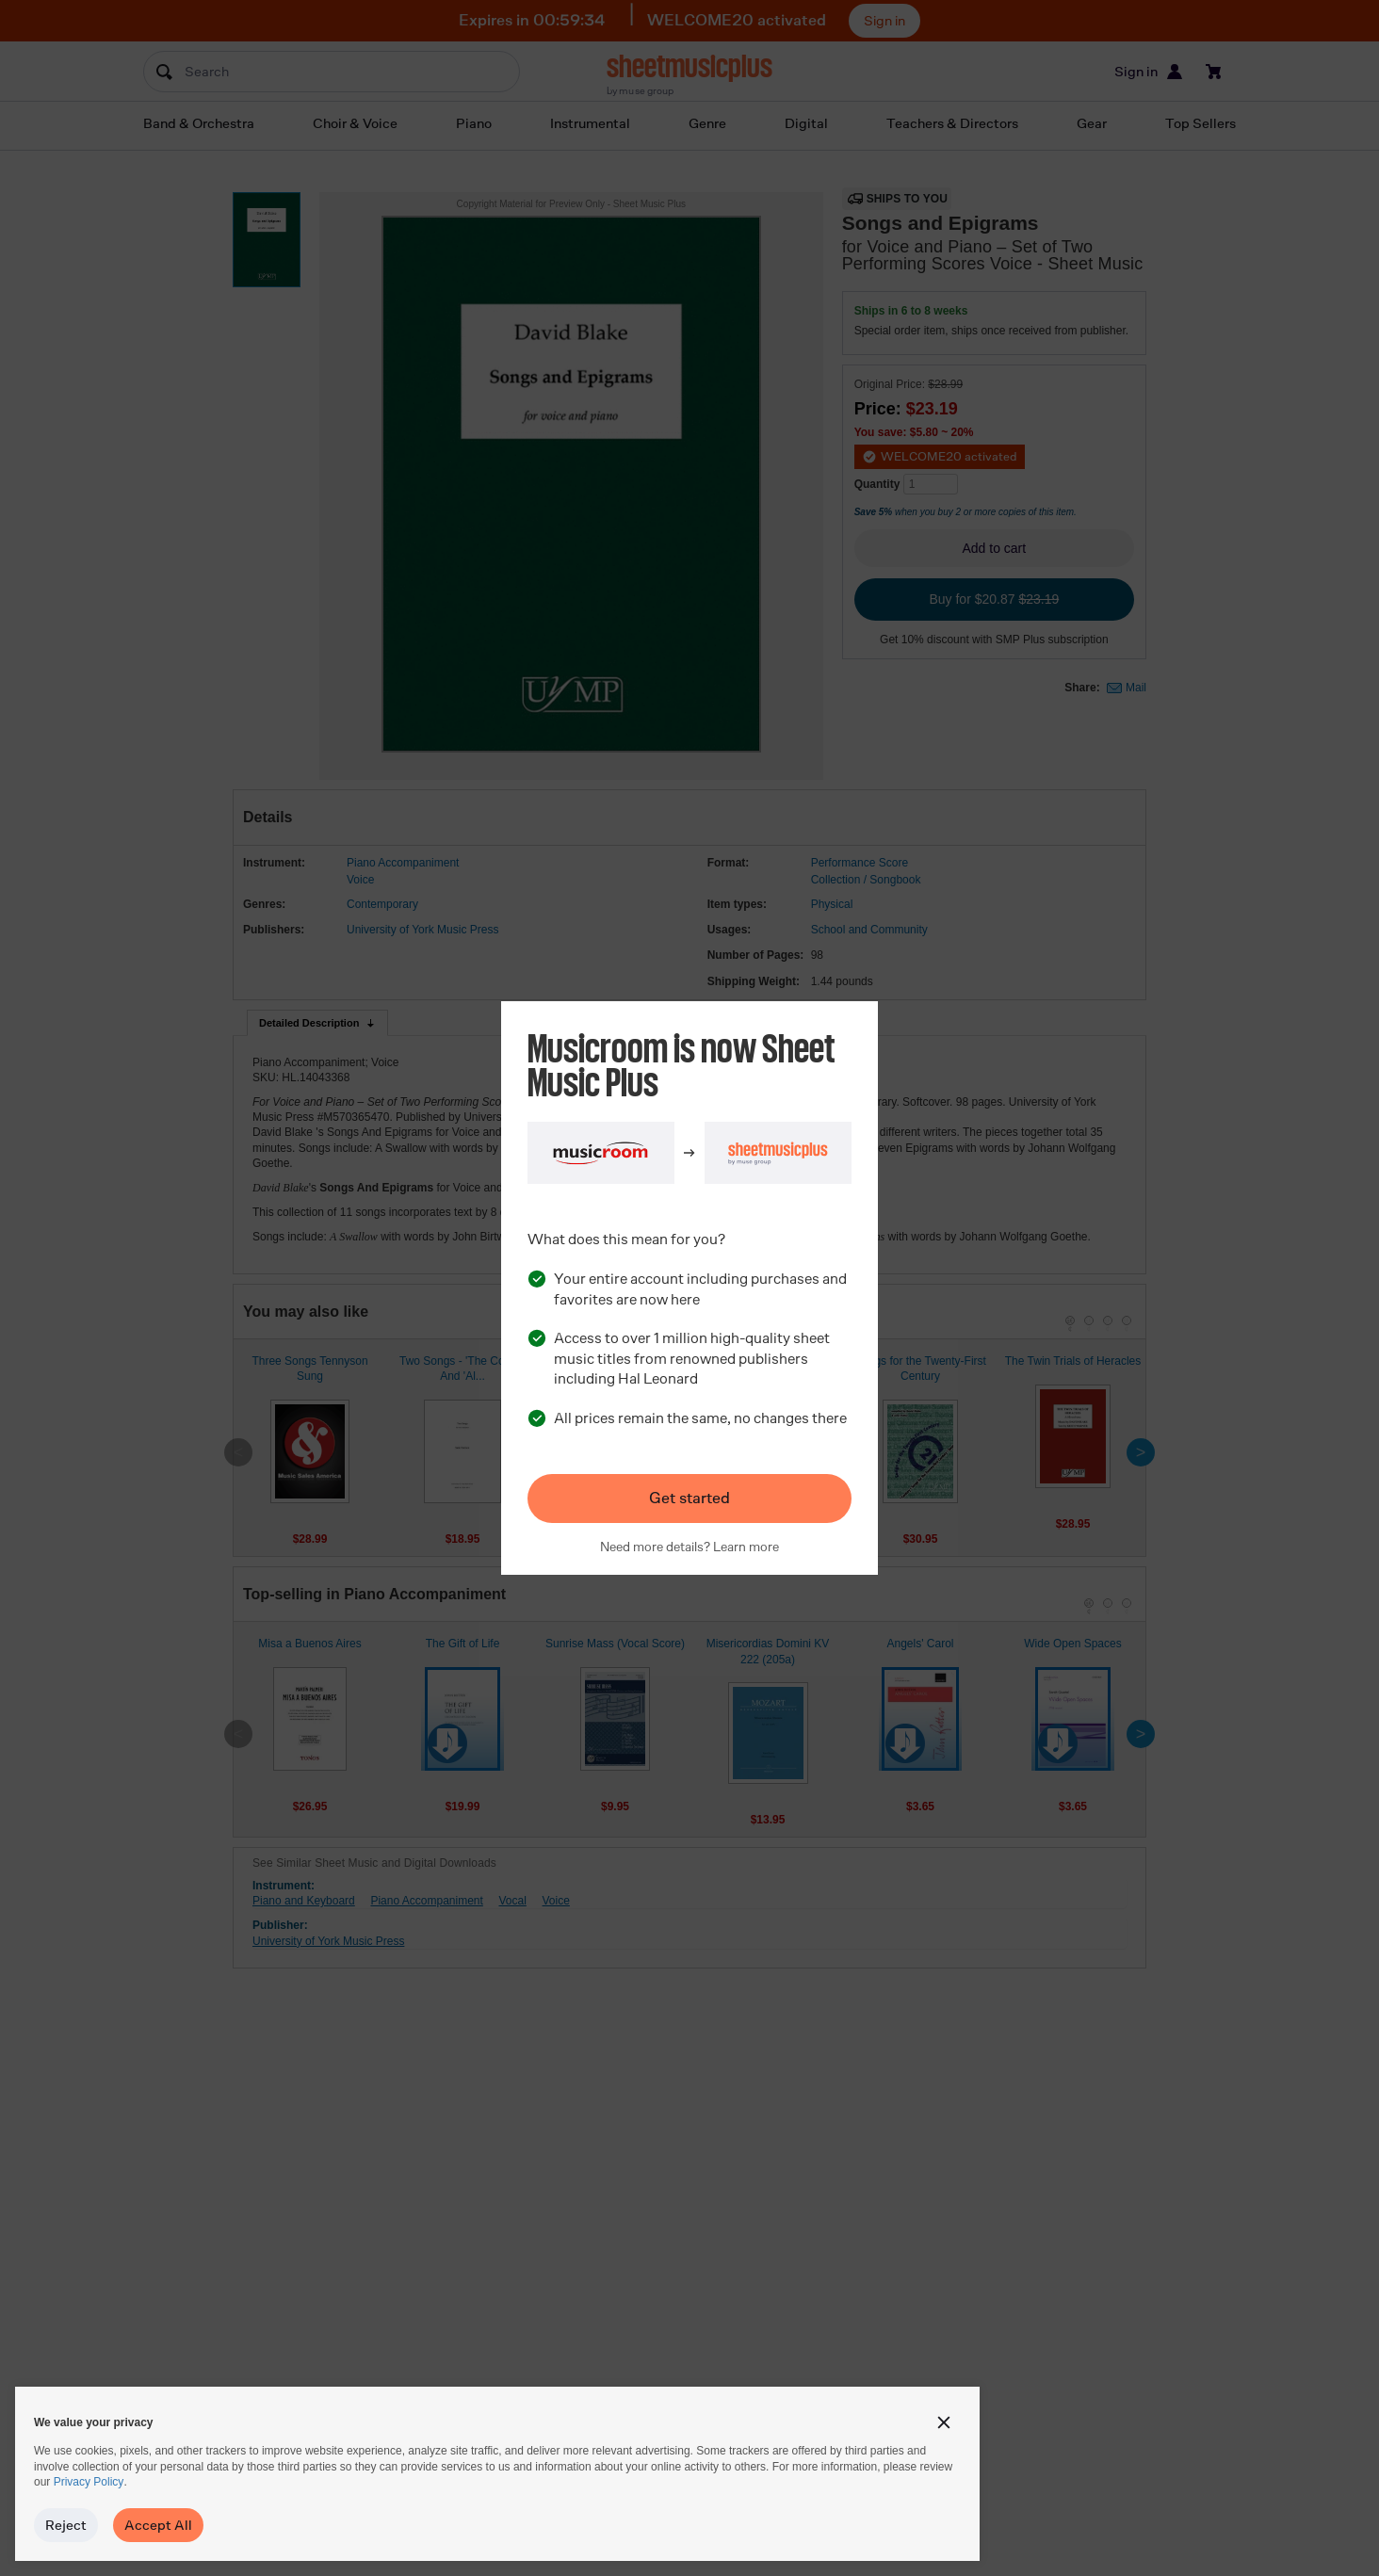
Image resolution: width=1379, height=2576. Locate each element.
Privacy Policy (89, 2481)
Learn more (746, 1546)
